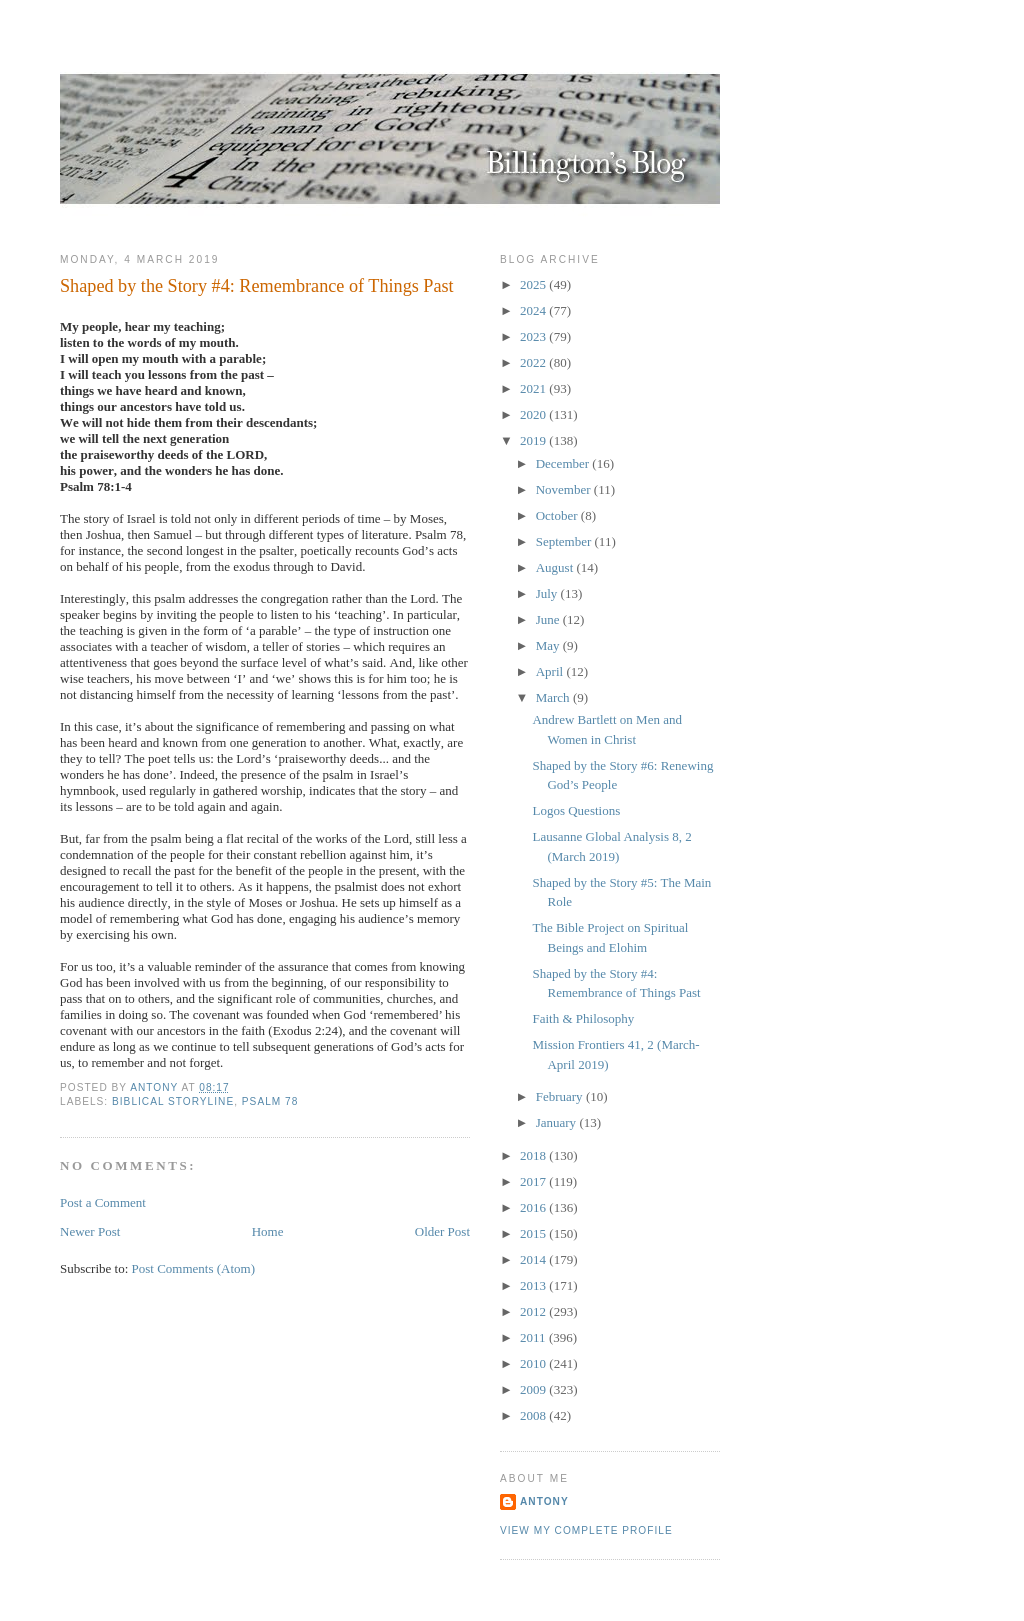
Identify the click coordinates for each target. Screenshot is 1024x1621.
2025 (534, 284)
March (554, 697)
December (564, 463)
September (565, 541)
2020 (534, 414)
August (556, 567)
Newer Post (90, 1231)
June (549, 619)
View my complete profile (586, 1530)
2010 (534, 1363)
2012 (534, 1311)
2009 (534, 1389)
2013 (534, 1285)
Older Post (442, 1231)
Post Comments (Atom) (194, 1268)
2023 (534, 336)
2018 (534, 1155)
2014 (534, 1259)
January (558, 1122)
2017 (534, 1181)
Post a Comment (103, 1202)
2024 (534, 310)
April (551, 671)
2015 (534, 1233)
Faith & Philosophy (583, 1018)
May (549, 645)
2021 (534, 388)
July (548, 593)
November (565, 489)
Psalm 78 (270, 1101)
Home (268, 1231)
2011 (534, 1337)
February (561, 1096)
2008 (534, 1415)
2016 (534, 1207)
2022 (534, 362)
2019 (534, 440)
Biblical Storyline (173, 1101)
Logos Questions (576, 810)
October (558, 515)
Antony (544, 1501)
